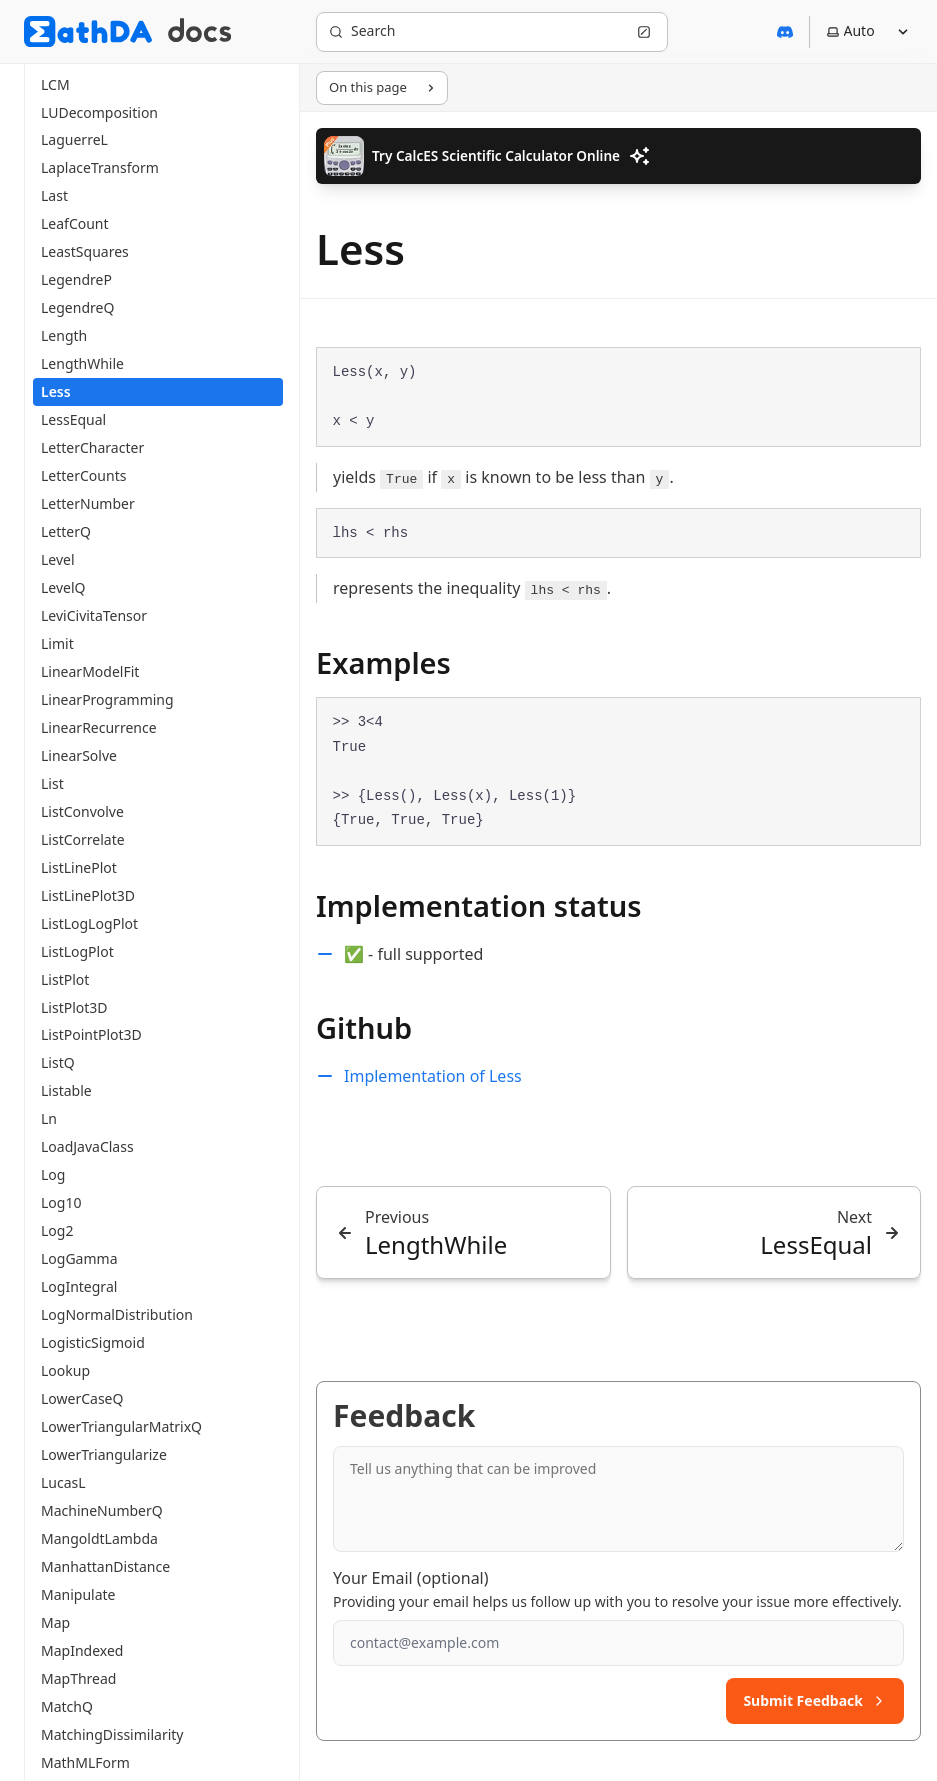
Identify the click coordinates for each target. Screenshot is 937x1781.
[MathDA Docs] (199, 31)
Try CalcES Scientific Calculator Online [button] (488, 156)
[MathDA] (88, 31)
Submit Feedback (815, 1700)
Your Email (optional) (411, 1578)
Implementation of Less (433, 1076)
